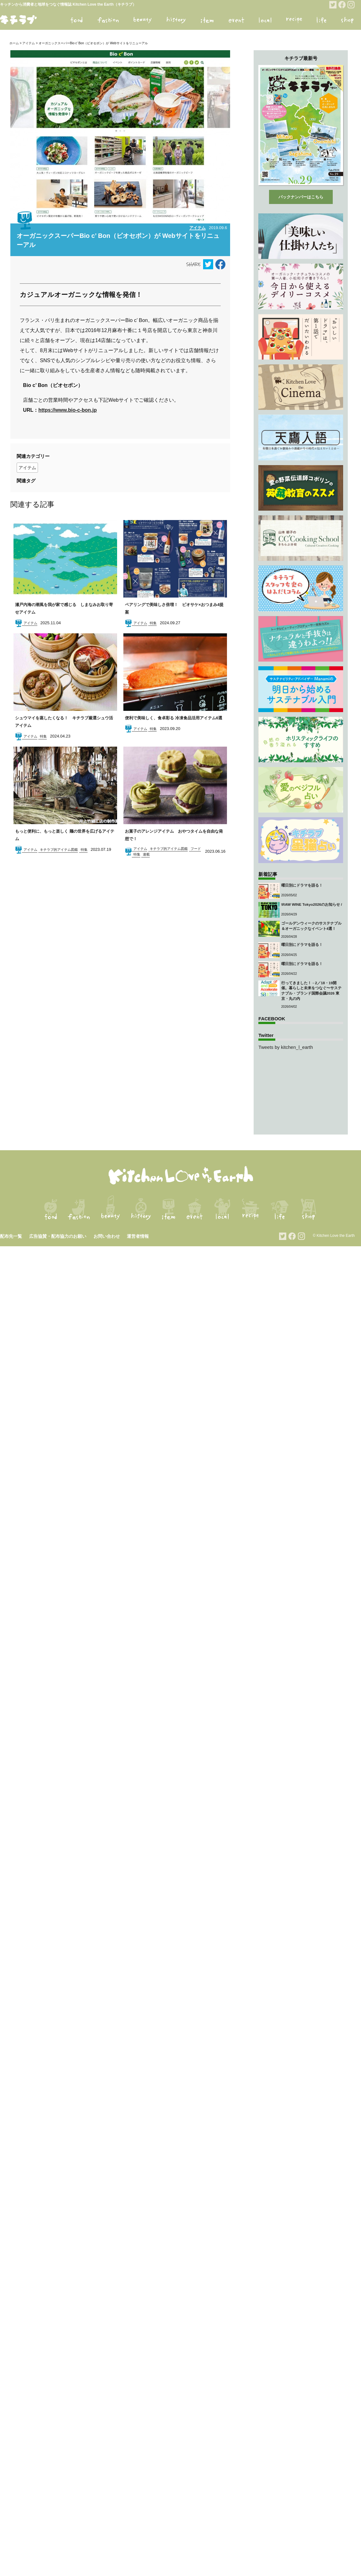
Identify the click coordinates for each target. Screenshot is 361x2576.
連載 (146, 854)
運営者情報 (138, 1236)
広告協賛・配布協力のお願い (57, 1236)
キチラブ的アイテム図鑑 (59, 849)
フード (196, 849)
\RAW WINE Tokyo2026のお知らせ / (311, 904)
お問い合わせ (107, 1236)
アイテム (28, 43)
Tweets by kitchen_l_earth (285, 1047)
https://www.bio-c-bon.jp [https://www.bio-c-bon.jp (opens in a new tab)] (67, 410)
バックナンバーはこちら (300, 197)
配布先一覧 (11, 1236)
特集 (153, 623)
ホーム (14, 43)
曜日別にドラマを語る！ (302, 885)
